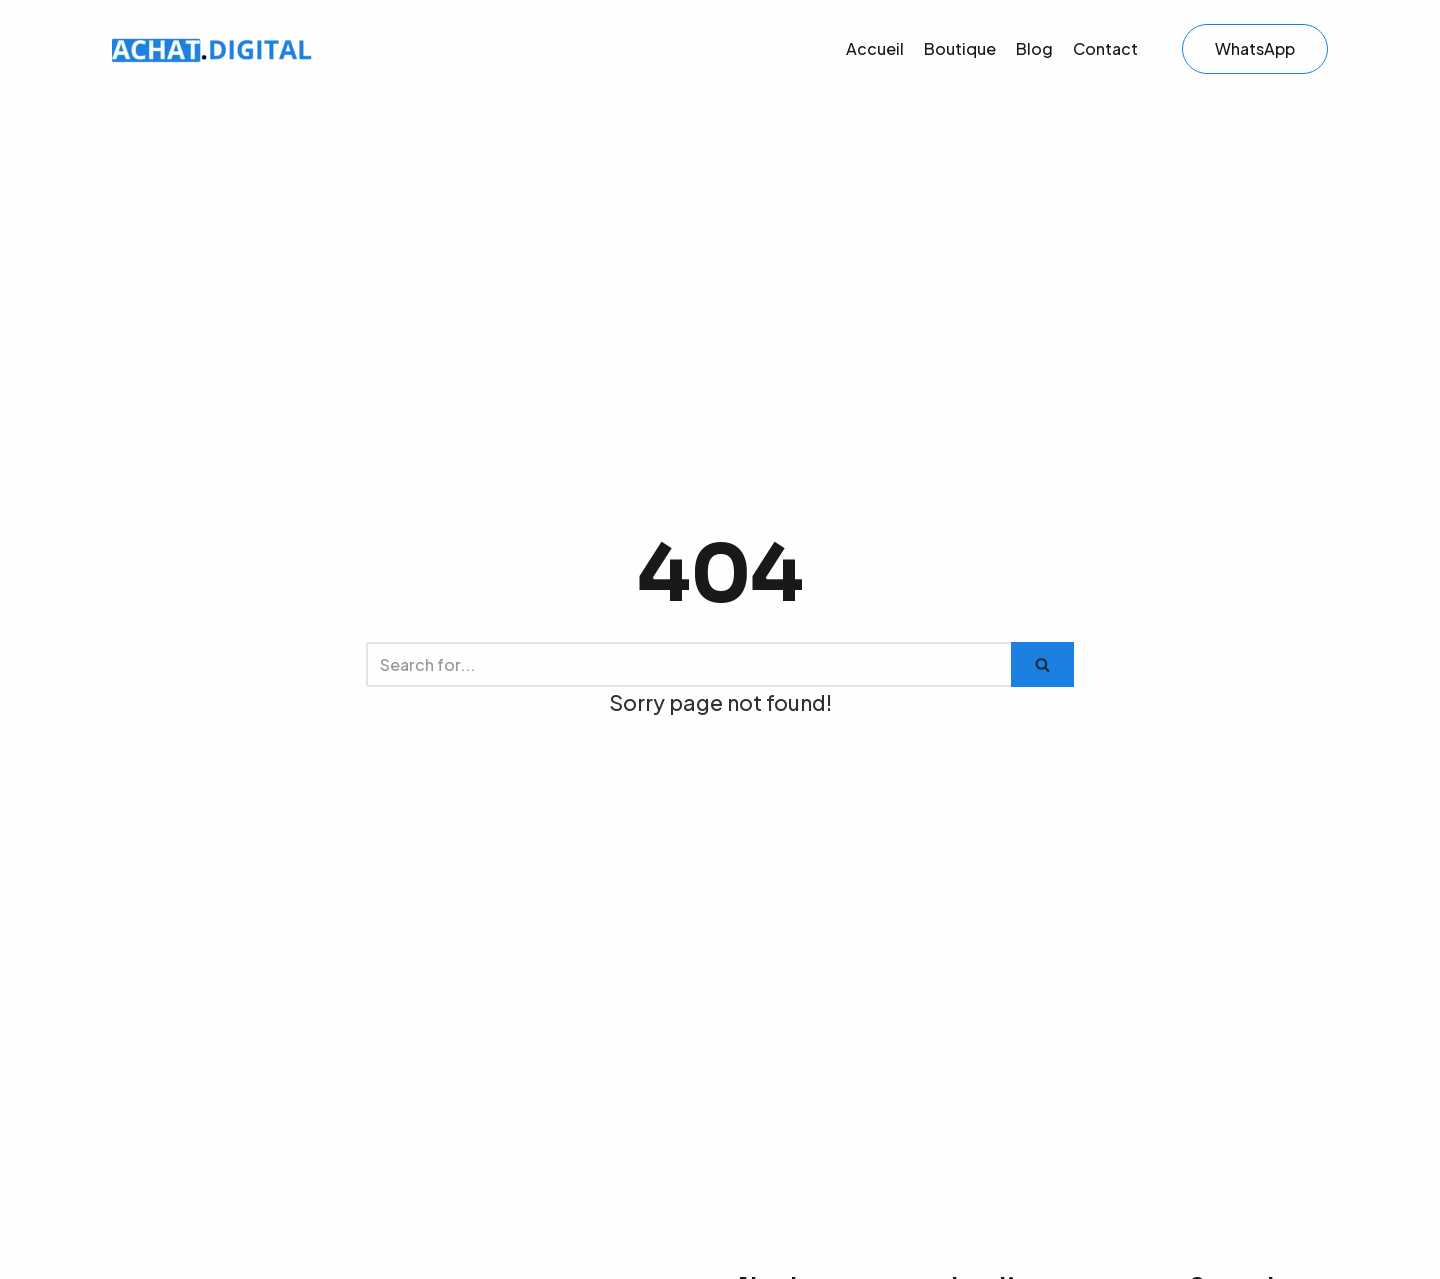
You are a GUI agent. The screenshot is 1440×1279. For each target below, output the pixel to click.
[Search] (688, 664)
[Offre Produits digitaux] (212, 49)
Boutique (960, 48)
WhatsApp (1255, 48)
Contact (1105, 48)
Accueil (875, 48)
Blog (1034, 48)
